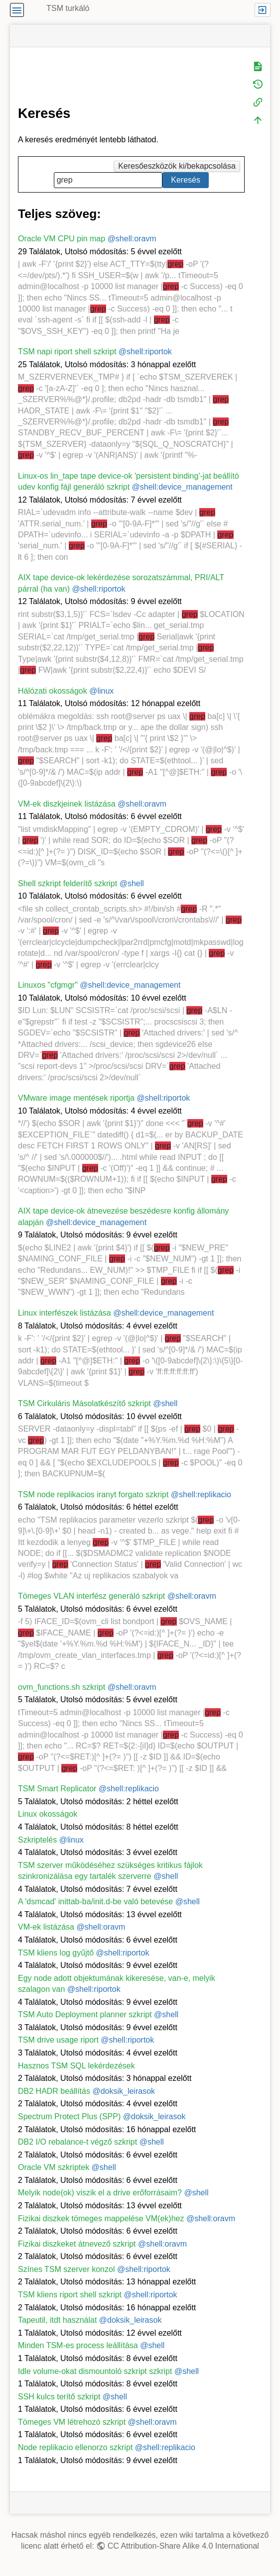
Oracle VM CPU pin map (61, 238)
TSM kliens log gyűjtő (56, 1953)
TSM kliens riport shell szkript (70, 2294)
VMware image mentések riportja (76, 1098)
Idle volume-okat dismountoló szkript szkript (95, 2371)
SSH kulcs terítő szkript (59, 2396)
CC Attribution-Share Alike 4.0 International (183, 2546)
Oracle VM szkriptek (53, 2167)
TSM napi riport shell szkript (67, 351)
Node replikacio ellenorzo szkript (75, 2447)
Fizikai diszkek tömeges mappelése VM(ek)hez (101, 2218)
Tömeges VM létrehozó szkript (72, 2422)
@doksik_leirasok (123, 2091)
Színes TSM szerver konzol (66, 2269)
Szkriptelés (37, 1840)
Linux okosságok (47, 1814)
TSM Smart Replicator (57, 1788)
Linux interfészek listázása (64, 1313)
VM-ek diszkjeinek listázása (67, 804)
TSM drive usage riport (58, 2040)
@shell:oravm (132, 238)
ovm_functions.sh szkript (61, 1687)
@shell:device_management (182, 487)
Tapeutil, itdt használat (57, 2320)
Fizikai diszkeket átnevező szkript (77, 2244)
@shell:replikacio (201, 1494)
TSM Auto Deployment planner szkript (85, 2014)
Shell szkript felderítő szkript (67, 883)
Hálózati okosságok (52, 691)
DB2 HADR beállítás (54, 2091)
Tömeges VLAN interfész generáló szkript (91, 1596)
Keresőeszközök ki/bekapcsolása (177, 166)
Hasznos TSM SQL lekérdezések (76, 2065)
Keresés (185, 180)
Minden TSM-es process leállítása (78, 2345)
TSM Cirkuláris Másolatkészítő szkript (84, 1403)
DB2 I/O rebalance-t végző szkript (77, 2142)
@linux (101, 691)
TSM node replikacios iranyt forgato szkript (93, 1494)
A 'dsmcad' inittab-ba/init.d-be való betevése (95, 1901)
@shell (132, 883)
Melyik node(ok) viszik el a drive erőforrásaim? (100, 2192)
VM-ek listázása (46, 1927)
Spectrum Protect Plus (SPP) (69, 2116)
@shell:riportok (145, 351)
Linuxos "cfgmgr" (48, 985)
